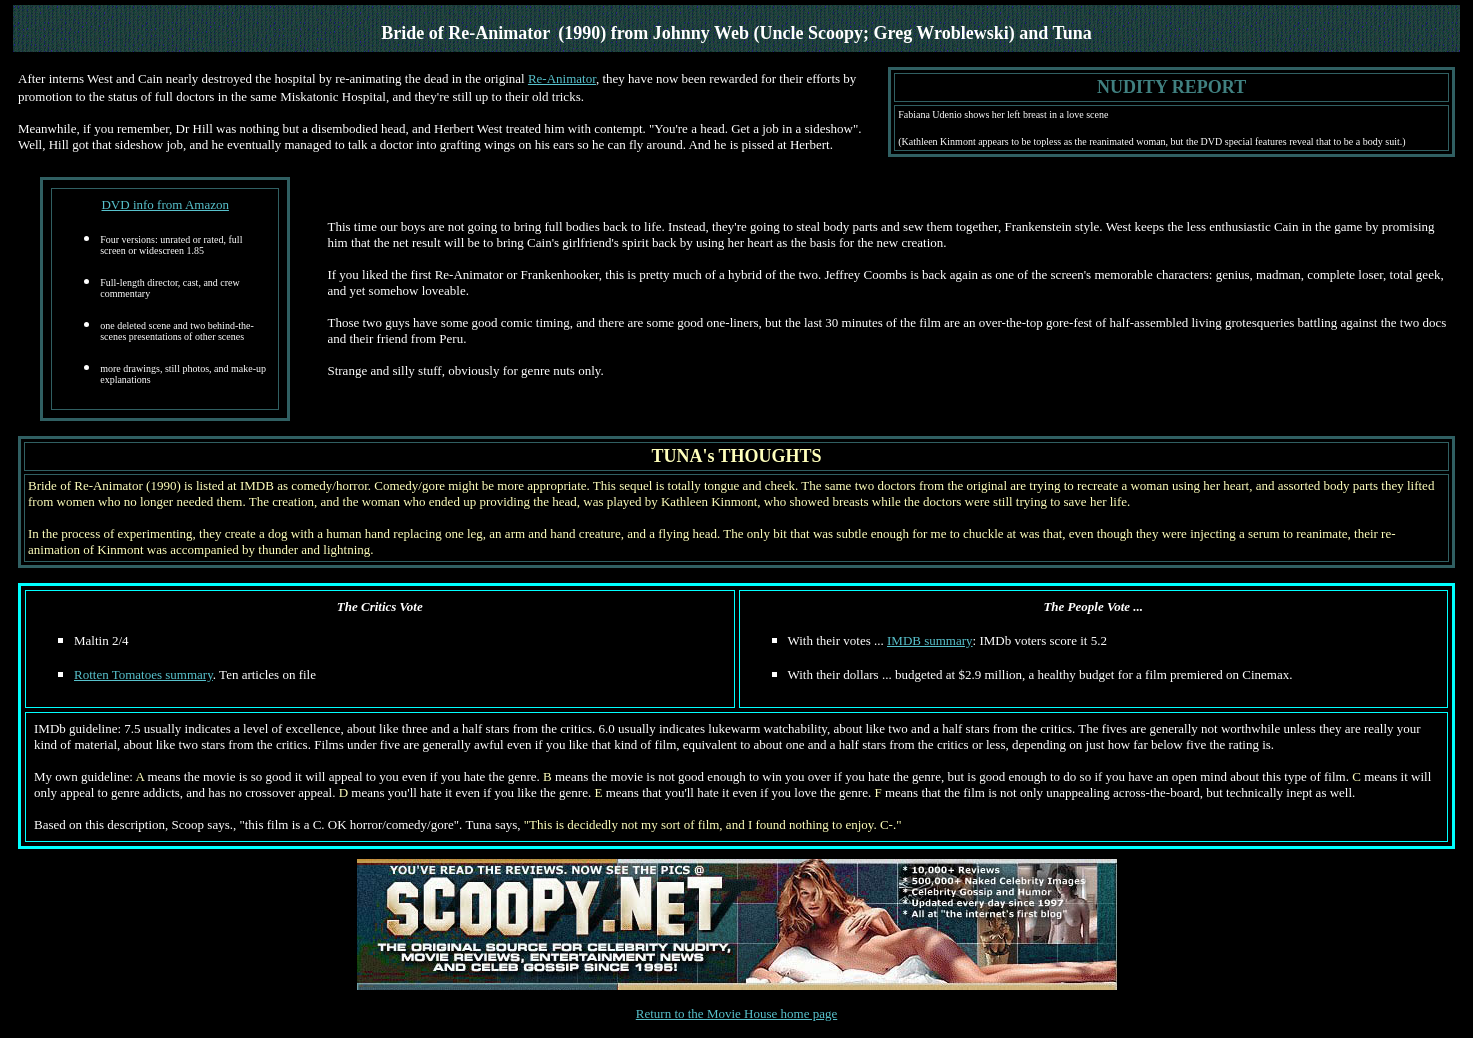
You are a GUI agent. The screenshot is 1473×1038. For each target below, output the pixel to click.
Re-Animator (562, 78)
